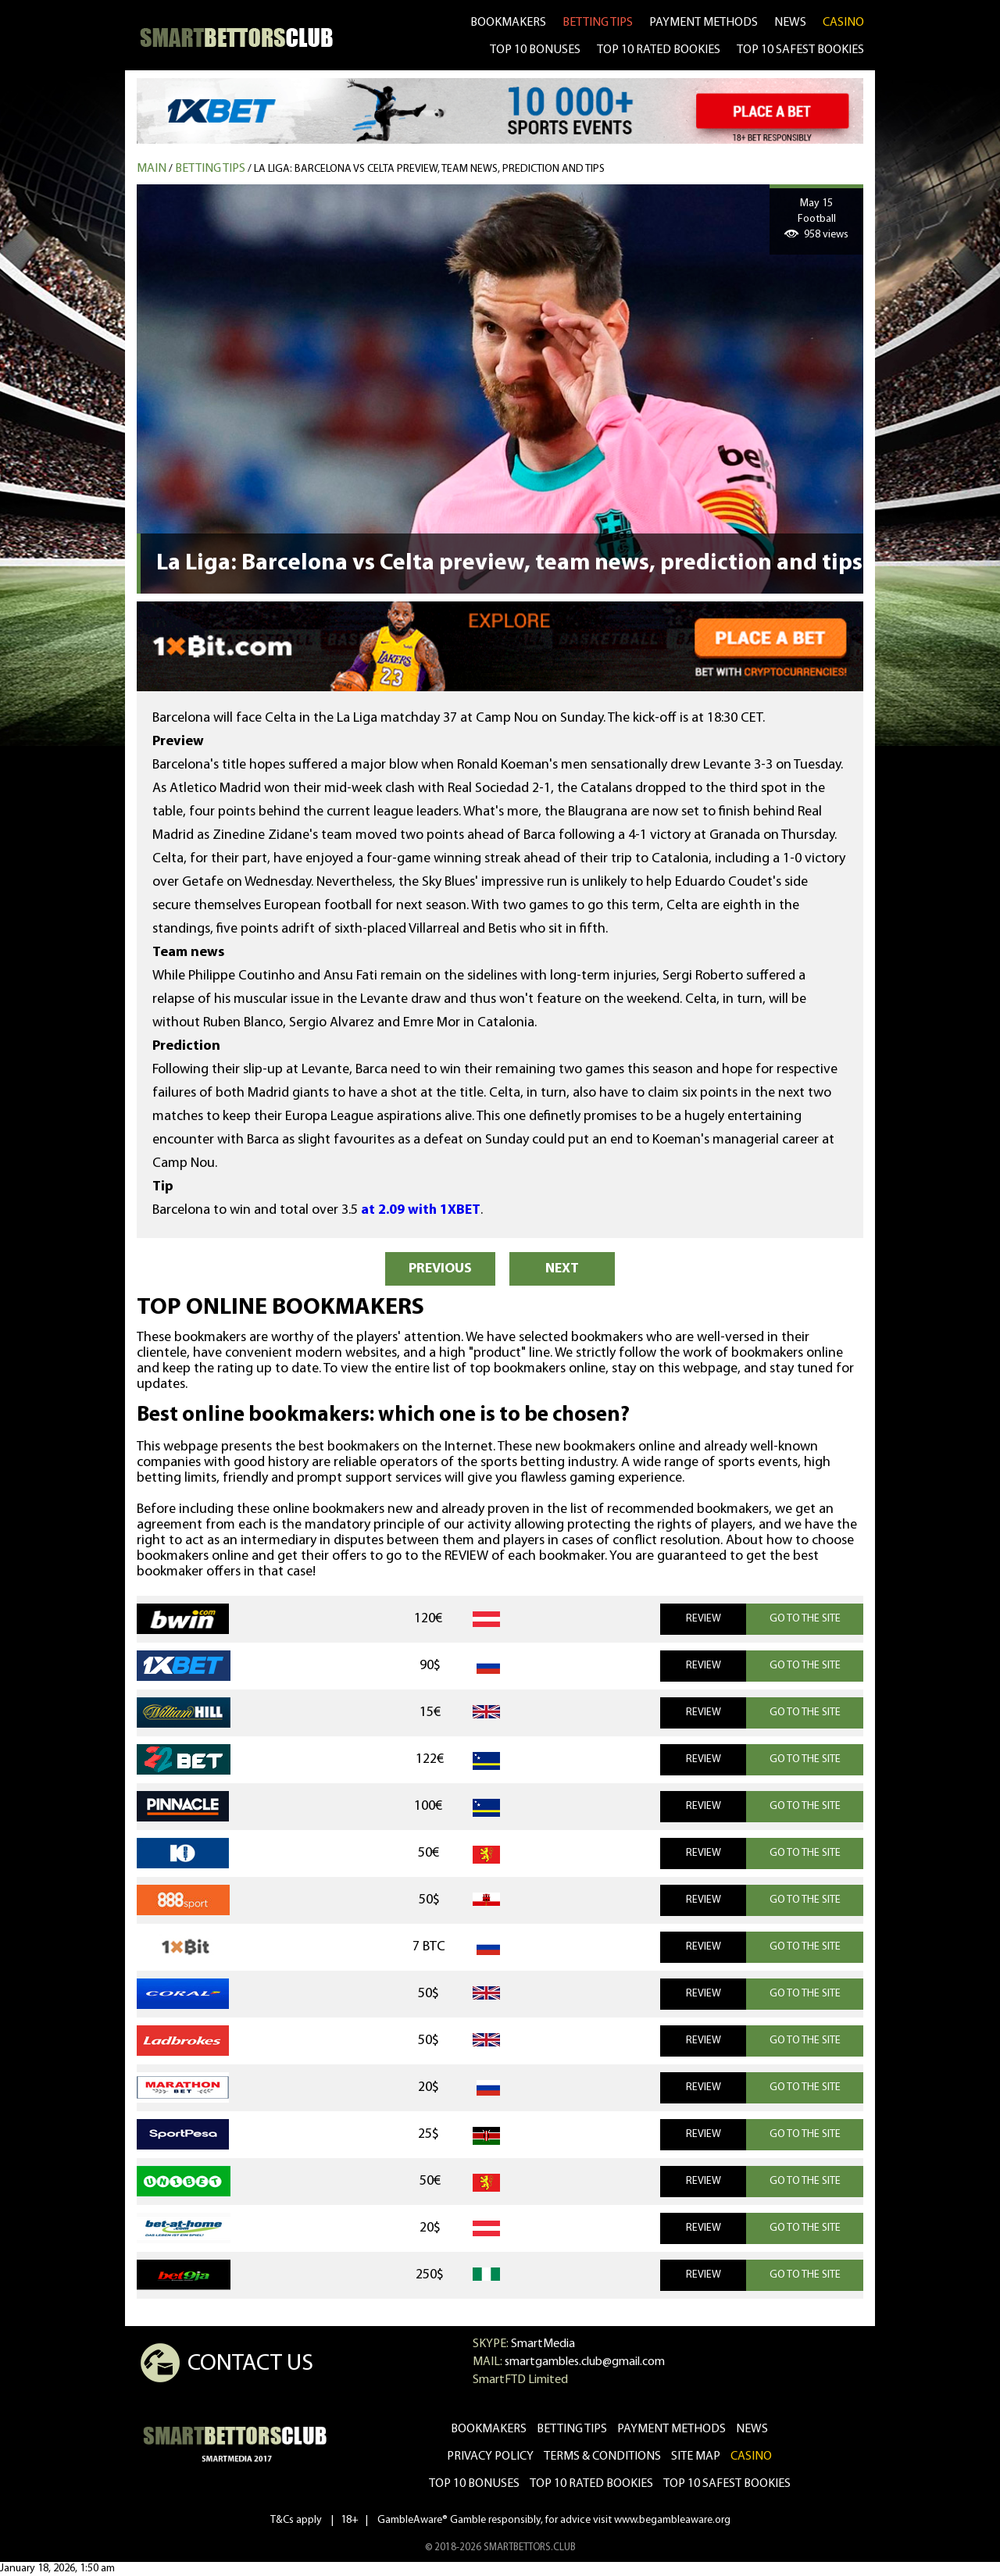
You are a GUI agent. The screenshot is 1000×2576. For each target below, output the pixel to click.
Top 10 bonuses (474, 2484)
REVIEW (703, 1619)
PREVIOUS (440, 1268)
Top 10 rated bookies (591, 2484)
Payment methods (703, 22)
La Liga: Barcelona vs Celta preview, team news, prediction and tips (429, 169)
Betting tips (210, 168)
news (790, 22)
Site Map (695, 2456)
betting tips (597, 22)
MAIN (151, 168)
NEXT (562, 1268)
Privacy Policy (490, 2456)
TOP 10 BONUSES (535, 50)
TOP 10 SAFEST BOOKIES (800, 50)
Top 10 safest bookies (727, 2484)
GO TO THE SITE (805, 1619)
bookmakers (508, 22)
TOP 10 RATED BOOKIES (658, 50)
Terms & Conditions (602, 2456)
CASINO (843, 22)
